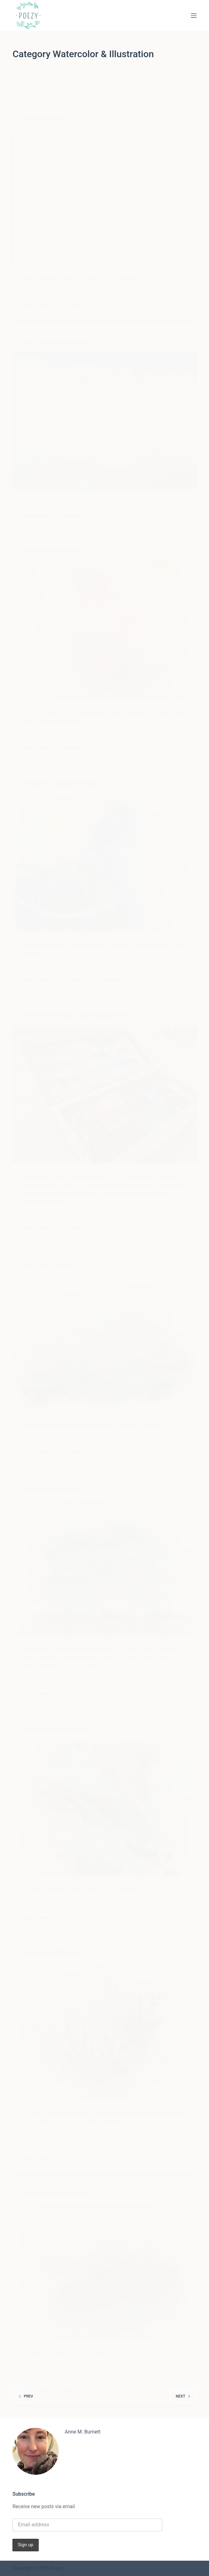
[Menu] (194, 15)
